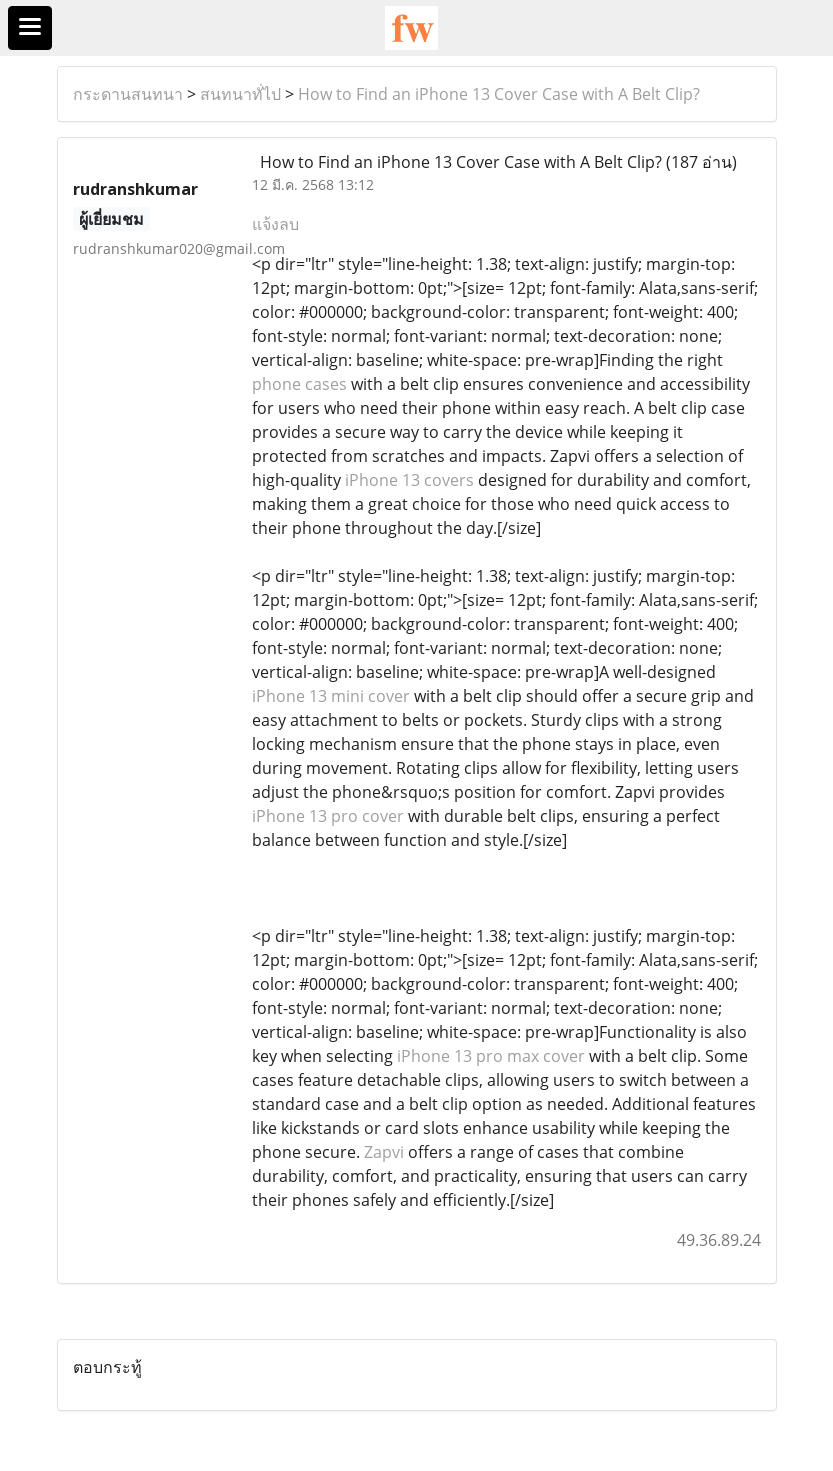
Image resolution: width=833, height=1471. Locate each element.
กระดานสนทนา (128, 94)
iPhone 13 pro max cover (491, 1056)
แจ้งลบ (275, 224)
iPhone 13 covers (409, 480)
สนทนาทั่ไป (240, 94)
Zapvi (384, 1152)
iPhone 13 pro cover (328, 816)
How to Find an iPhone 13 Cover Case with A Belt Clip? (499, 94)
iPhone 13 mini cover (331, 696)
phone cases (299, 384)
